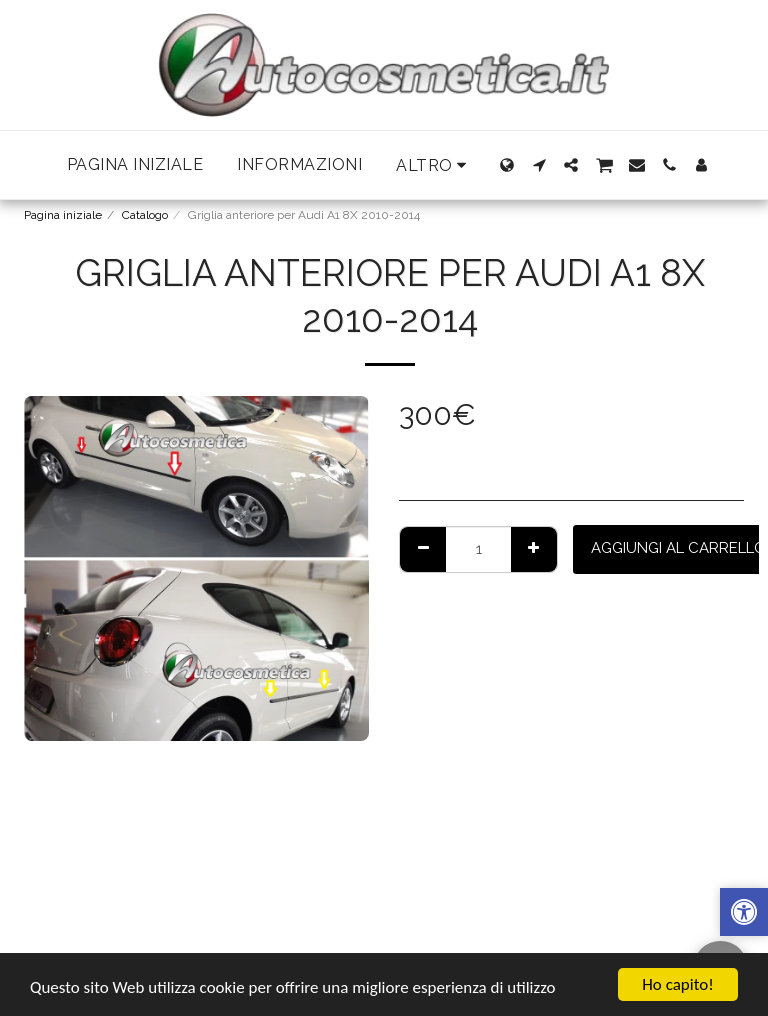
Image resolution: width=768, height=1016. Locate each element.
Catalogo (145, 215)
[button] (539, 165)
